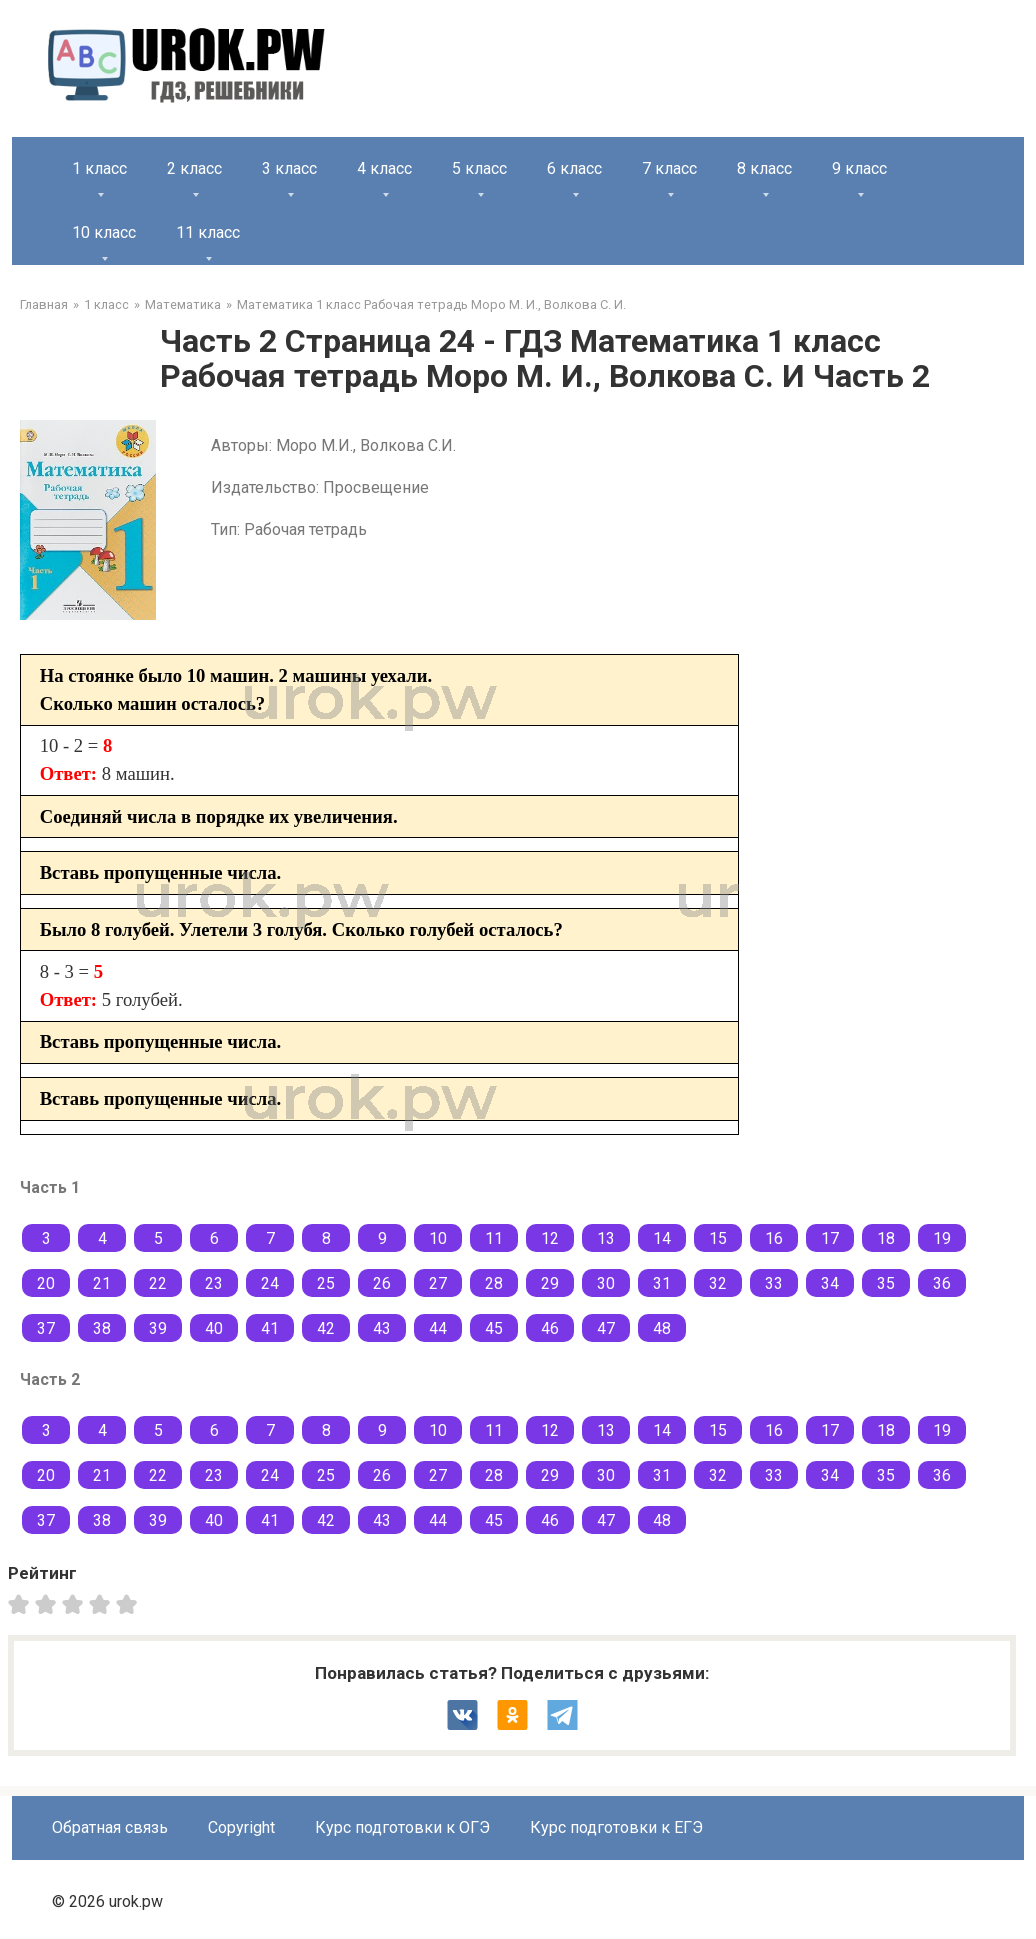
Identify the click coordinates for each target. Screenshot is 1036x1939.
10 (438, 1238)
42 (326, 1328)
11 (494, 1238)
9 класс (859, 168)
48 (662, 1328)
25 (326, 1283)
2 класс (194, 168)
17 (830, 1238)
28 (494, 1283)
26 (382, 1283)
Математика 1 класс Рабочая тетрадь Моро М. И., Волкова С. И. (431, 304)
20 (46, 1283)
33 (774, 1283)
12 (550, 1238)
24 (270, 1283)
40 (214, 1328)
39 (158, 1328)
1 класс (99, 168)
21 (102, 1283)
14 (662, 1238)
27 (438, 1283)
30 (606, 1283)
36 (942, 1283)
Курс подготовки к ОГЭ (402, 1827)
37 (46, 1328)
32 (718, 1283)
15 (718, 1238)
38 (102, 1328)
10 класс (104, 232)
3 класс (289, 168)
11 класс (208, 232)
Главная (44, 304)
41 (270, 1328)
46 (550, 1328)
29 (550, 1283)
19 (942, 1238)
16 (774, 1238)
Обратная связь (110, 1827)
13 (606, 1238)
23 (214, 1283)
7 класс (669, 168)
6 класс (574, 168)
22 (158, 1283)
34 (830, 1283)
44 (438, 1328)
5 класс (479, 168)
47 (606, 1328)
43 (382, 1328)
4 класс (384, 168)
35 (886, 1283)
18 (886, 1238)
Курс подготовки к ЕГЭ (616, 1827)
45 (494, 1328)
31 (662, 1283)
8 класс (764, 168)
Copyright (241, 1827)
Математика (183, 304)
